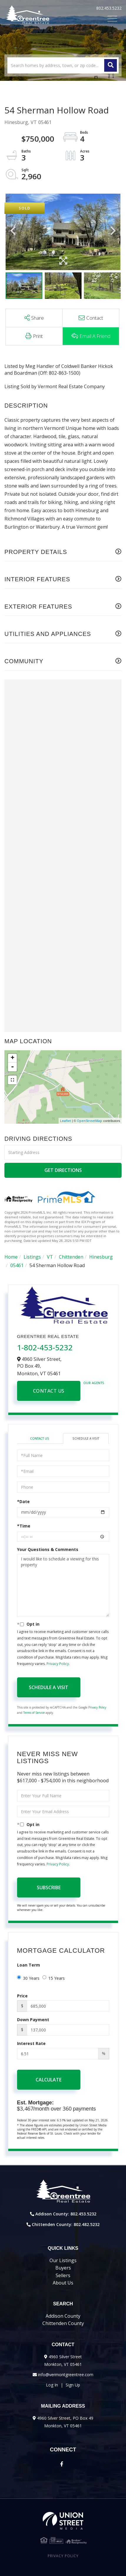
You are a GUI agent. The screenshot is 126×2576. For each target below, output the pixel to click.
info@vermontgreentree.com (65, 2374)
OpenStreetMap (89, 1120)
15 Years (53, 1978)
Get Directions (63, 1170)
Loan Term (28, 1965)
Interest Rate (31, 2043)
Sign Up (73, 2385)
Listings (32, 1257)
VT (50, 1257)
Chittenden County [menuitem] (63, 2323)
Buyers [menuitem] (63, 2268)
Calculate (49, 2079)
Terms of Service (34, 1713)
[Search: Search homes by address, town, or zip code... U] (63, 65)
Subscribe (49, 1887)
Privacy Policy (58, 1663)
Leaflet (65, 1120)
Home (11, 1257)
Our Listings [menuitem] (63, 2260)
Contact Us (48, 1391)
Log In (52, 2385)
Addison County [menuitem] (63, 2316)
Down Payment (33, 2019)
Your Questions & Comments (47, 1549)
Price (22, 1996)
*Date (23, 1501)
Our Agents (94, 1383)
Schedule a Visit (85, 1438)
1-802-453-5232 (45, 1347)
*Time (23, 1526)
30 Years (28, 1978)
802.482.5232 (87, 2224)
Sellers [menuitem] (63, 2275)
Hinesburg (101, 1257)
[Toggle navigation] (112, 18)
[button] (110, 65)
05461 (17, 1265)
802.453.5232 (109, 8)
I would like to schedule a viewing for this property (63, 1585)
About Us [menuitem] (63, 2282)
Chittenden (71, 1257)
